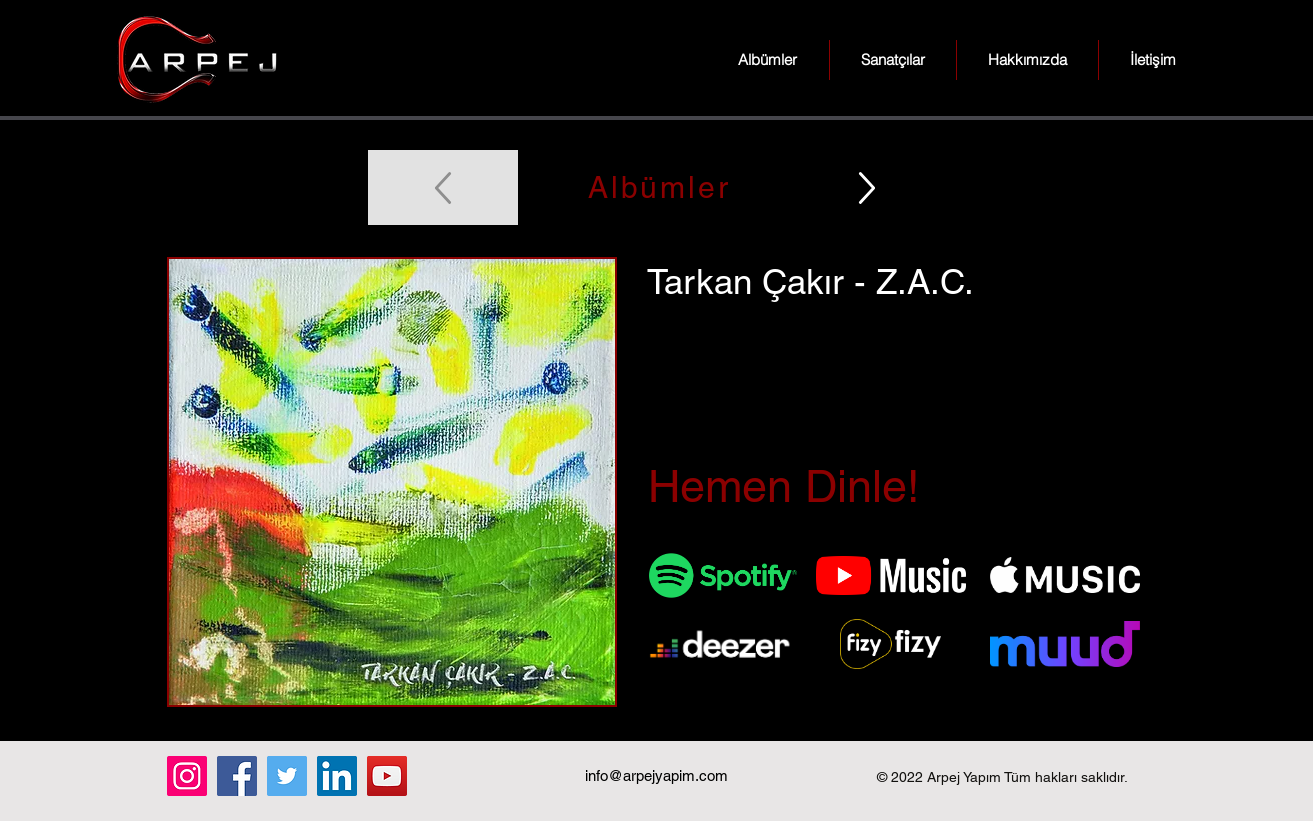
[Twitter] (287, 776)
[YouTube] (387, 776)
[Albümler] (657, 187)
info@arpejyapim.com (656, 775)
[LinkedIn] (337, 776)
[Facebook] (237, 776)
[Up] (867, 187)
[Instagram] (187, 776)
